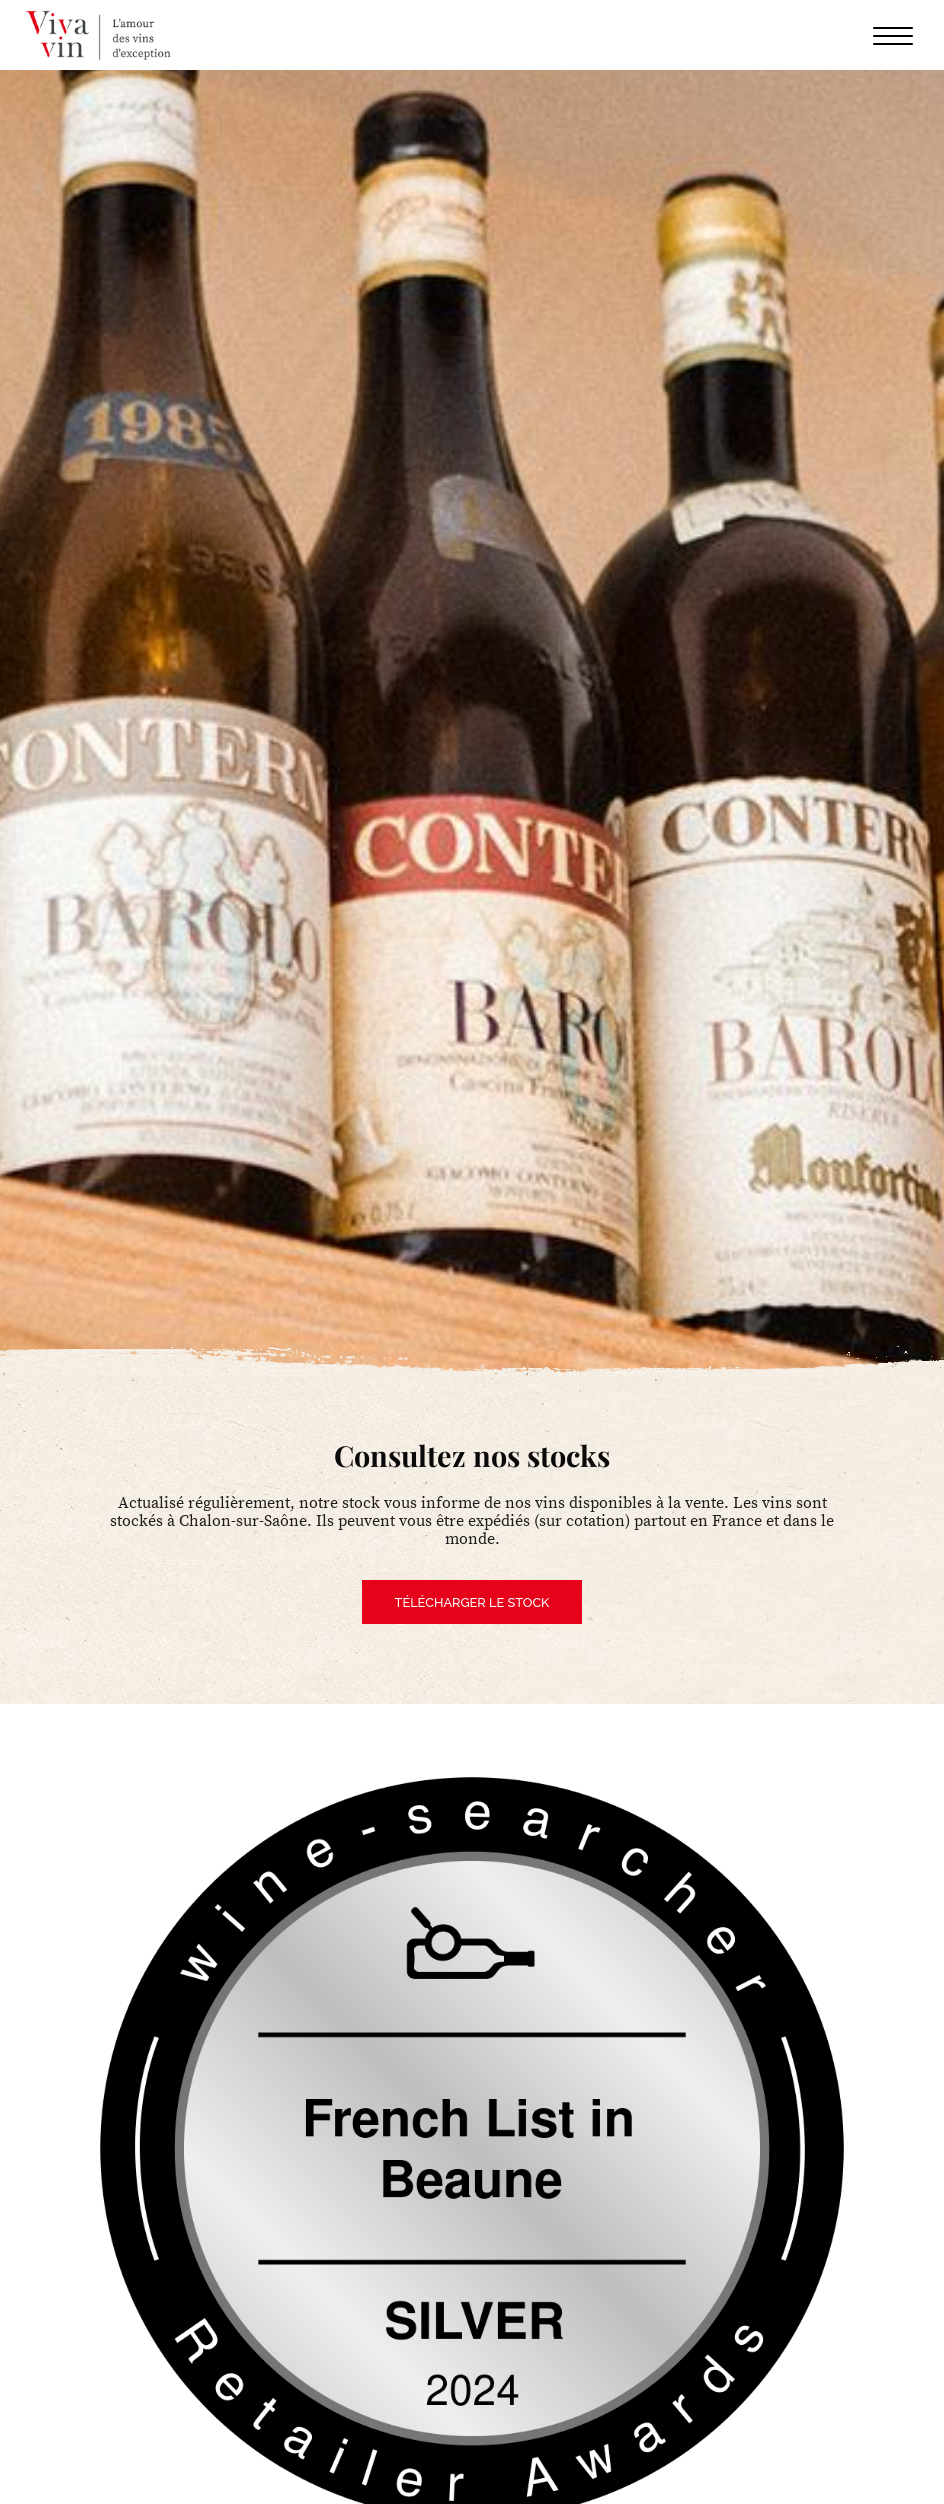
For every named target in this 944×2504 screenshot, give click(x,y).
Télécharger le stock (472, 1602)
